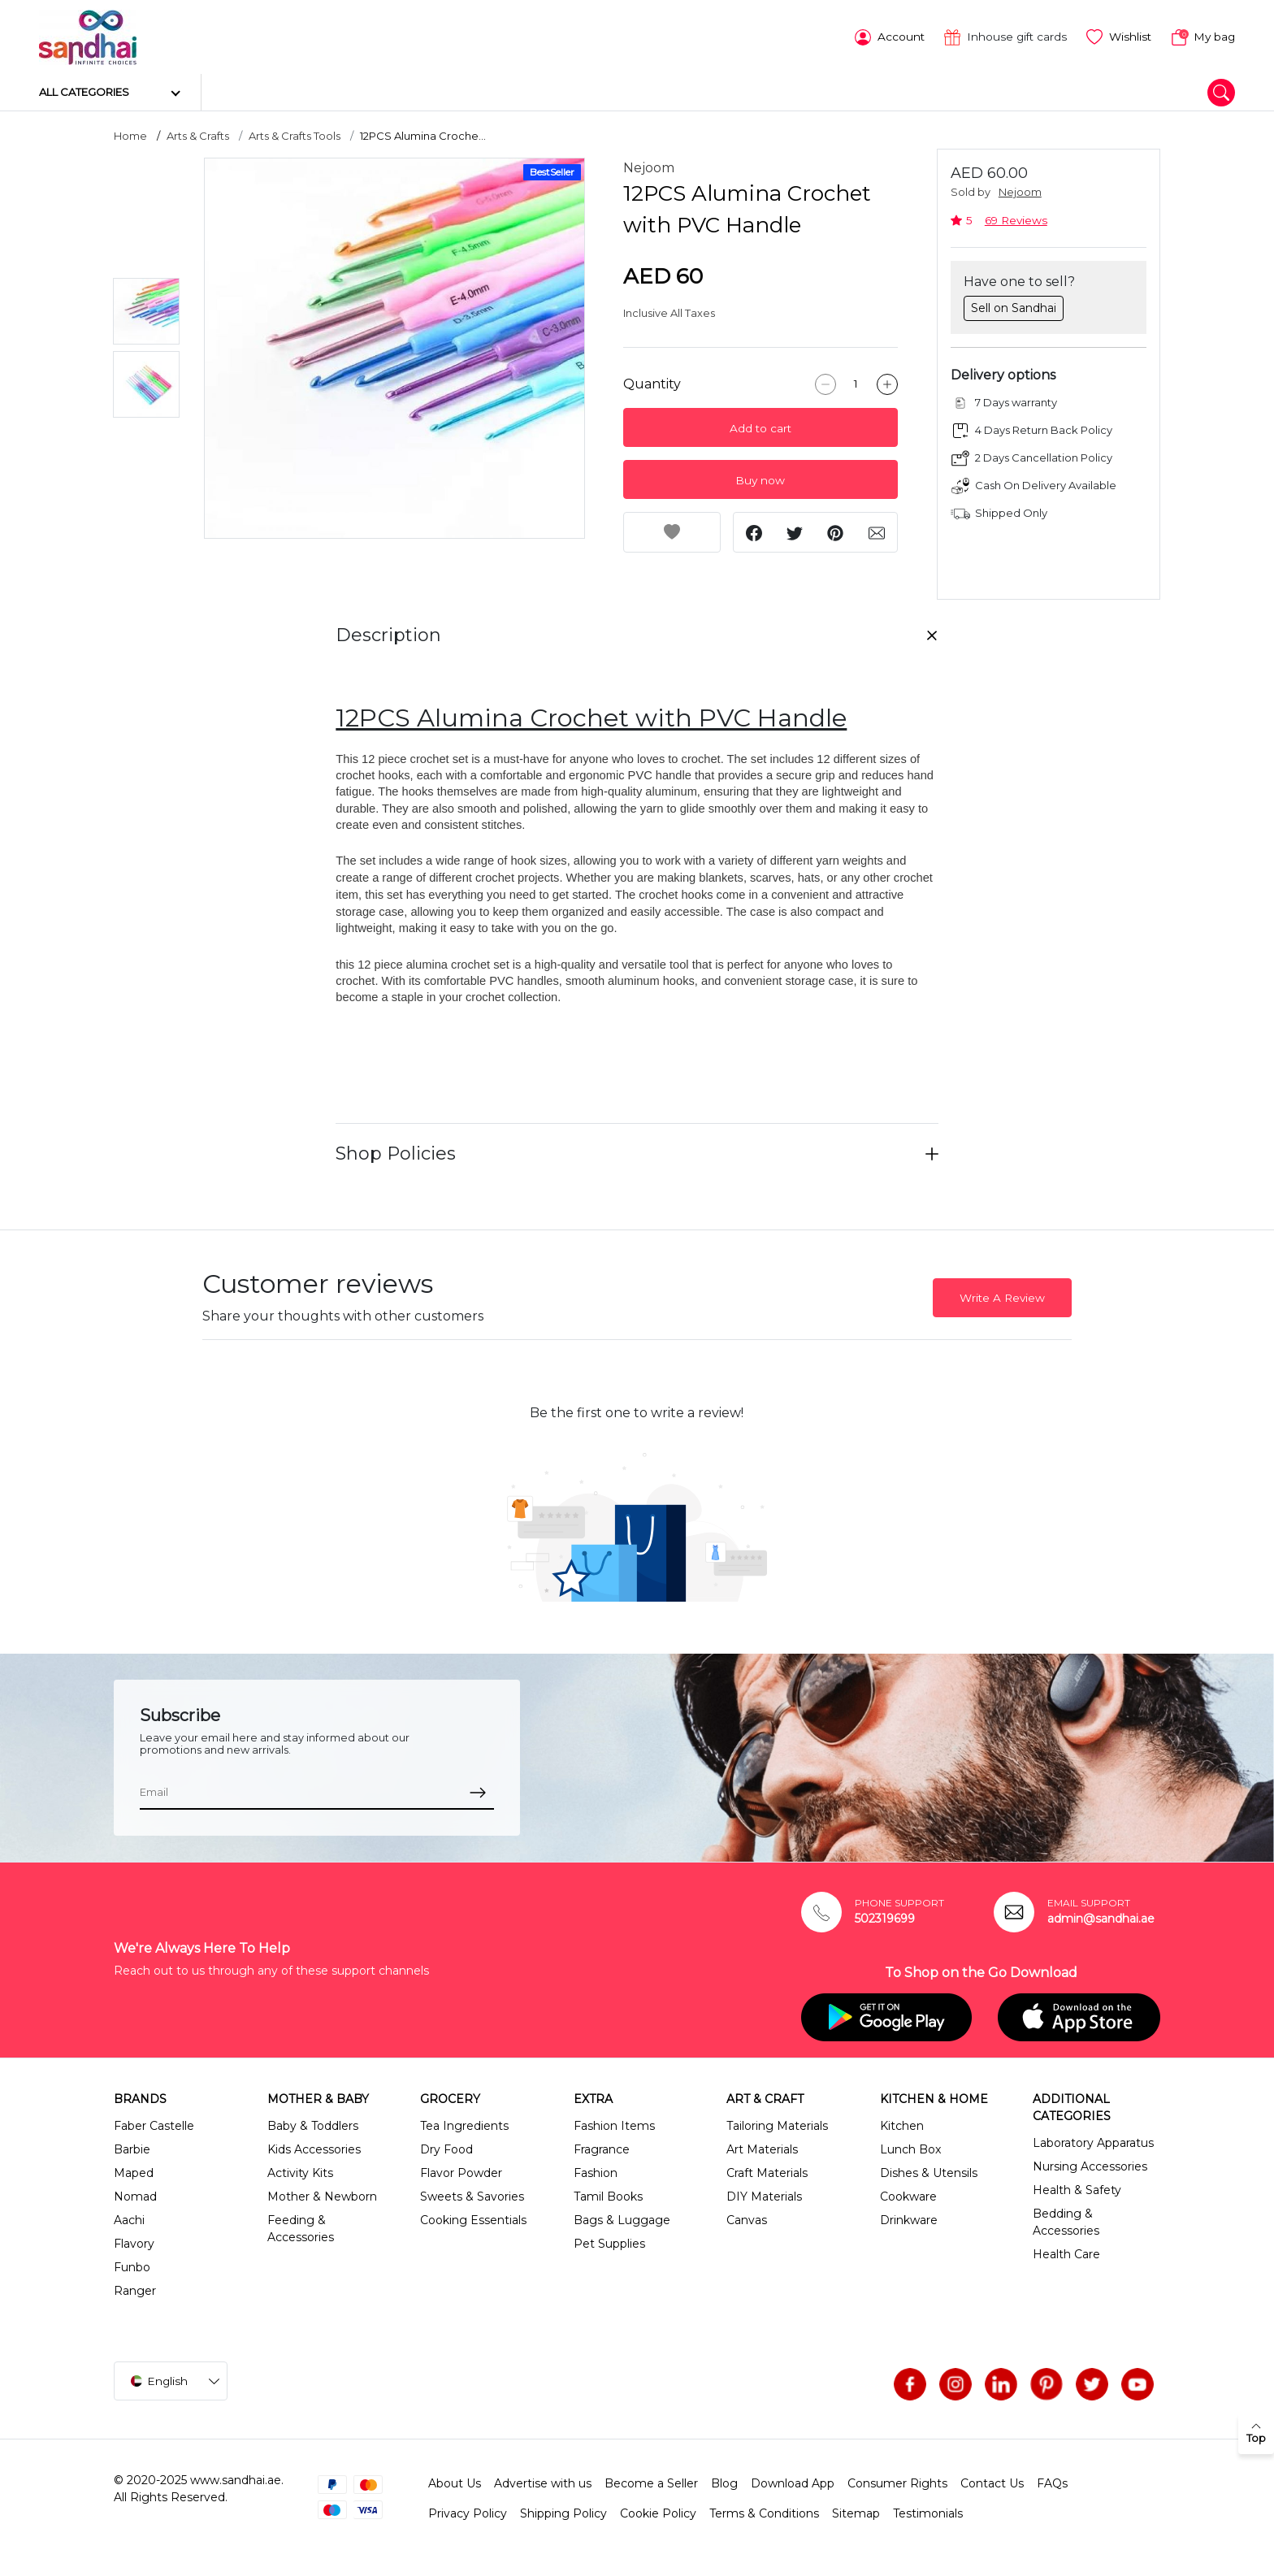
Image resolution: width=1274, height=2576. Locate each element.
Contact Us (992, 2481)
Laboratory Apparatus (1093, 2141)
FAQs (1052, 2481)
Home (130, 134)
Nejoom (648, 166)
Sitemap (856, 2511)
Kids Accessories (314, 2147)
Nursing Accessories (1090, 2165)
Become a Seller (651, 2481)
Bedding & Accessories (1066, 2220)
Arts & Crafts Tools (294, 134)
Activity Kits (300, 2171)
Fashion (596, 2171)
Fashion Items (614, 2124)
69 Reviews (1016, 217)
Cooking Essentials (473, 2218)
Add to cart (760, 426)
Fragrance (602, 2147)
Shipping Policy (563, 2511)
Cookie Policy (658, 2511)
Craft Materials (767, 2171)
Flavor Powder (461, 2171)
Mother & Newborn (322, 2195)
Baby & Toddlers (312, 2124)
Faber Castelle (154, 2124)
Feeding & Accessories (300, 2227)
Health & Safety (1077, 2188)
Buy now (760, 478)
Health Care (1066, 2252)
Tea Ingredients (464, 2124)
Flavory (134, 2242)
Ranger (135, 2289)
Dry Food (446, 2147)
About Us (454, 2481)
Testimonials (928, 2511)
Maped (134, 2171)
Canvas (746, 2218)
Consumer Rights (897, 2481)
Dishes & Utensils (928, 2171)
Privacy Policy (467, 2511)
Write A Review (1002, 1295)
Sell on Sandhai (1013, 305)
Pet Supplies (609, 2242)
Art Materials (762, 2147)
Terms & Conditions (764, 2511)
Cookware (908, 2195)
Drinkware (909, 2218)
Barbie (132, 2147)
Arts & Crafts (198, 134)
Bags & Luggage (622, 2218)
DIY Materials (764, 2195)
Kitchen (902, 2124)
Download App (792, 2481)
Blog (724, 2481)
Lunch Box (910, 2147)
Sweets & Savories (472, 2195)
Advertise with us (543, 2481)
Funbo (132, 2265)
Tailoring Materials (777, 2124)
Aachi (129, 2218)
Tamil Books (608, 2195)
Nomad (135, 2195)
